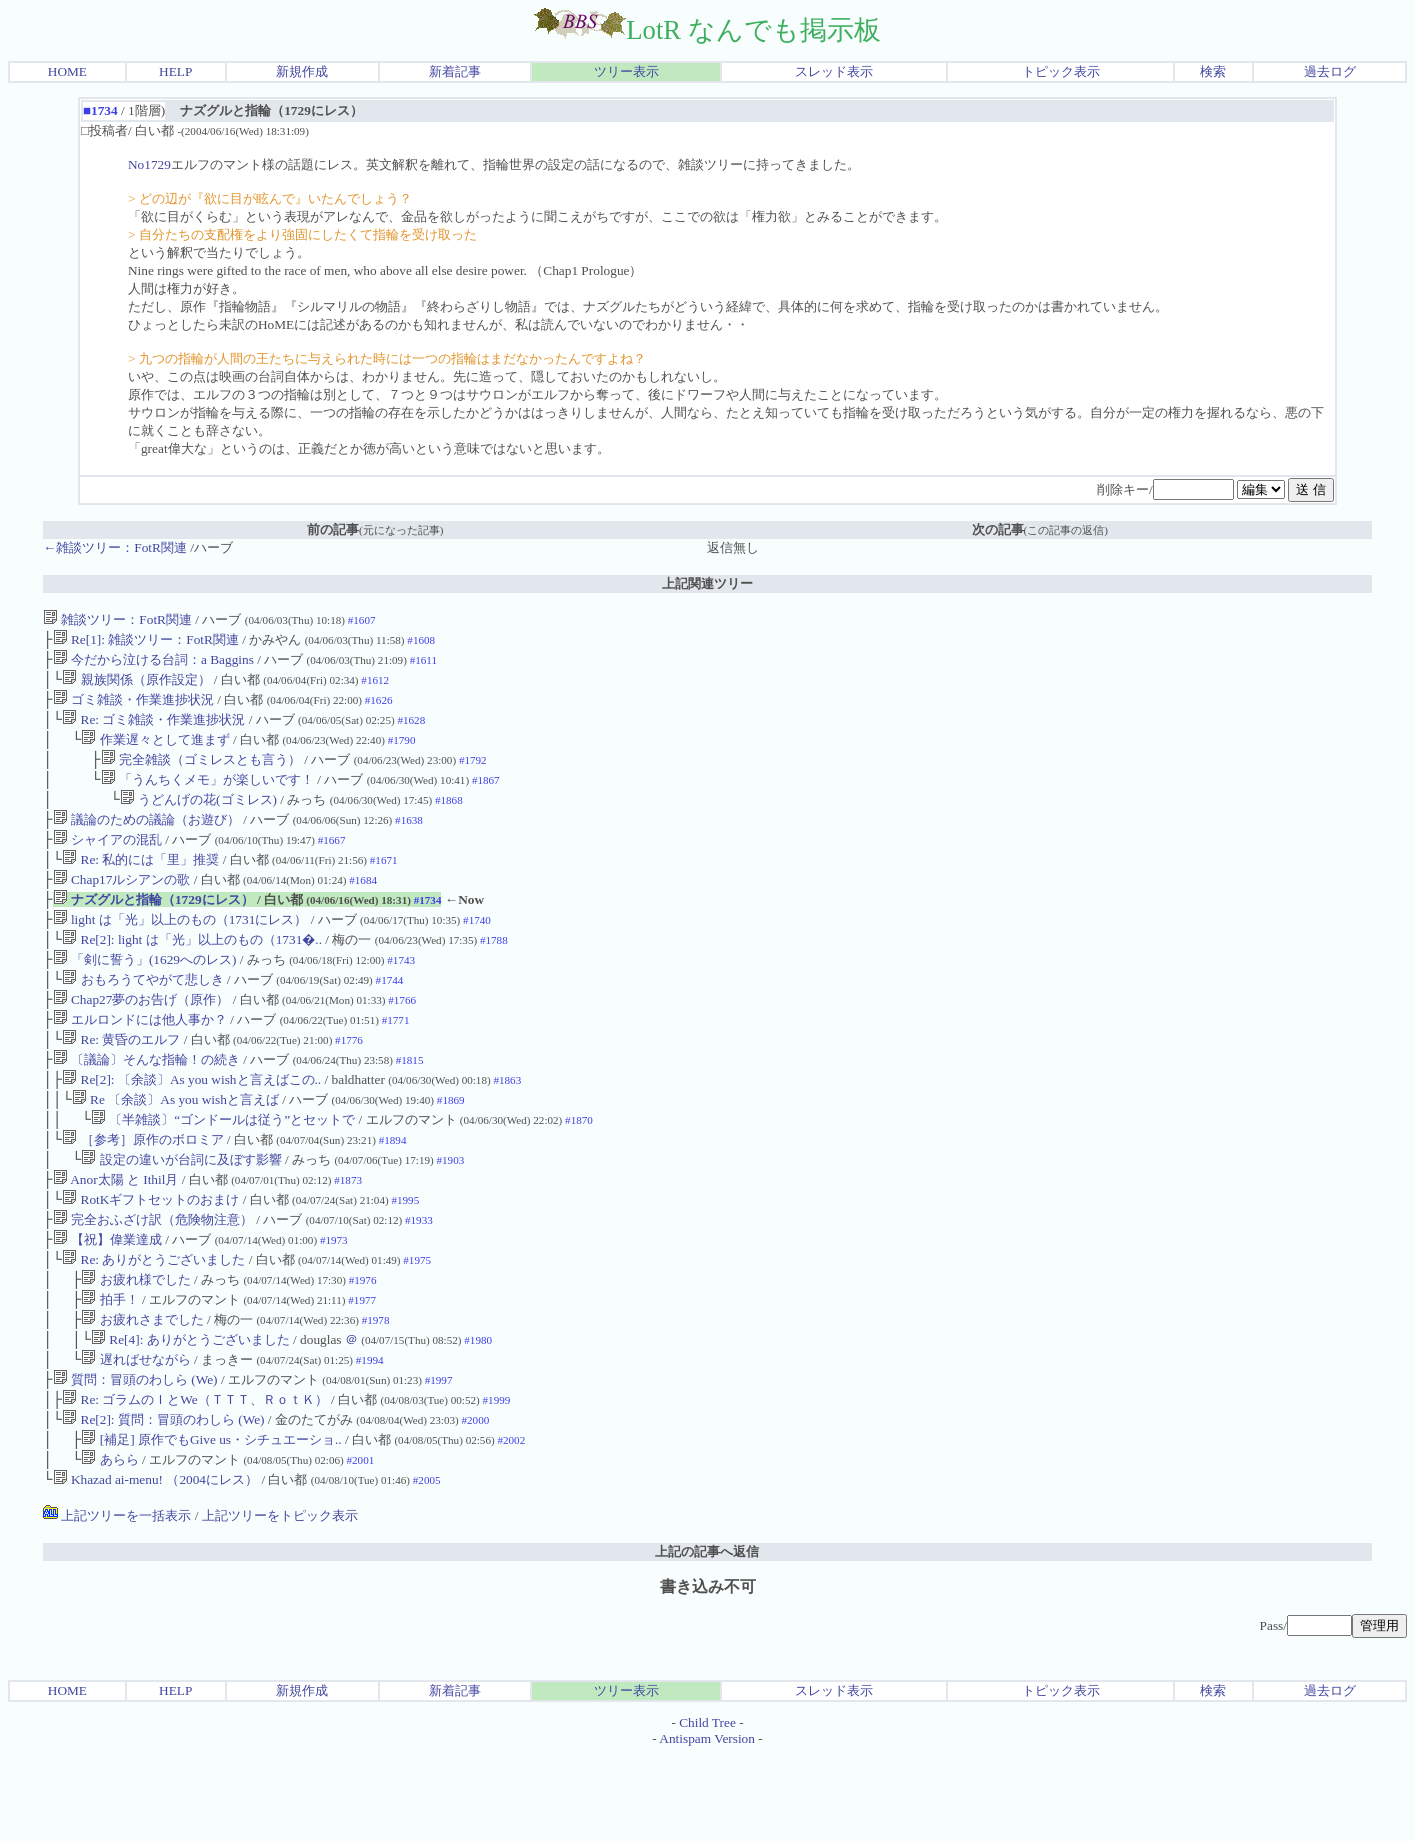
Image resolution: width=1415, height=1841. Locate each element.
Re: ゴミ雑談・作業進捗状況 (153, 729)
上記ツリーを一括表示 (117, 1601)
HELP (175, 71)
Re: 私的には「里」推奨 (140, 883)
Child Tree (707, 1808)
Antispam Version (707, 1824)
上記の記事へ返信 (707, 1637)
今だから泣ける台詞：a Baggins (153, 663)
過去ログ (1330, 71)
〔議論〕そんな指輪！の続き (146, 1103)
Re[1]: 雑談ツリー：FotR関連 (146, 641)
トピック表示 (1061, 71)
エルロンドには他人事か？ (140, 1059)
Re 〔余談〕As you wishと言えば (175, 1147)
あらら (109, 1543)
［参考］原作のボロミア (142, 1191)
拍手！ (109, 1367)
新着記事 (455, 71)
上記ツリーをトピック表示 (280, 1601)
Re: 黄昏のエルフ (121, 1081)
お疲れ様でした (135, 1345)
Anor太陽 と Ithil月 (116, 1235)
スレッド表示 (834, 71)
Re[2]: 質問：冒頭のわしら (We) (163, 1499)
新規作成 (302, 71)
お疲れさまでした (142, 1389)
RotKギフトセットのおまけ (150, 1257)
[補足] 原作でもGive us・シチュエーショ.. (211, 1521)
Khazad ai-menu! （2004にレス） (155, 1565)
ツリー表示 (626, 71)
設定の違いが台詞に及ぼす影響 (181, 1213)
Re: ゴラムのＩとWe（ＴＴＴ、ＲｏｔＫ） (195, 1477)
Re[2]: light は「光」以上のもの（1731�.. (192, 971)
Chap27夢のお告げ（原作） (141, 1037)
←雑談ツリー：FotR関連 (115, 547)
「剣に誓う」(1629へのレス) (145, 993)
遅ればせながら (135, 1433)
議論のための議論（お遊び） (146, 839)
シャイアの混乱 (107, 861)
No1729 (149, 164)
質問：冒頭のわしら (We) (135, 1455)
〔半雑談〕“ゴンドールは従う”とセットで (223, 1169)
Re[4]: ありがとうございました (190, 1411)
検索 (1213, 71)
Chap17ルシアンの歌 (122, 905)
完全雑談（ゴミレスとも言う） (201, 773)
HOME (67, 71)
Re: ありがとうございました (153, 1323)
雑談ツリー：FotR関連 (117, 619)
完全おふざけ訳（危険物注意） (153, 1279)
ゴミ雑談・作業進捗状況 (133, 707)
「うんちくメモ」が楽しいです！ (207, 795)
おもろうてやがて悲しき (142, 1015)
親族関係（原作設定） (136, 685)
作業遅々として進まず (155, 751)
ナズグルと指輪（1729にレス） (153, 927)
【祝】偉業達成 (107, 1301)
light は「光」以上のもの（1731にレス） (180, 949)
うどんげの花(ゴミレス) (198, 817)
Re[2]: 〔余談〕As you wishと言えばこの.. (191, 1125)
